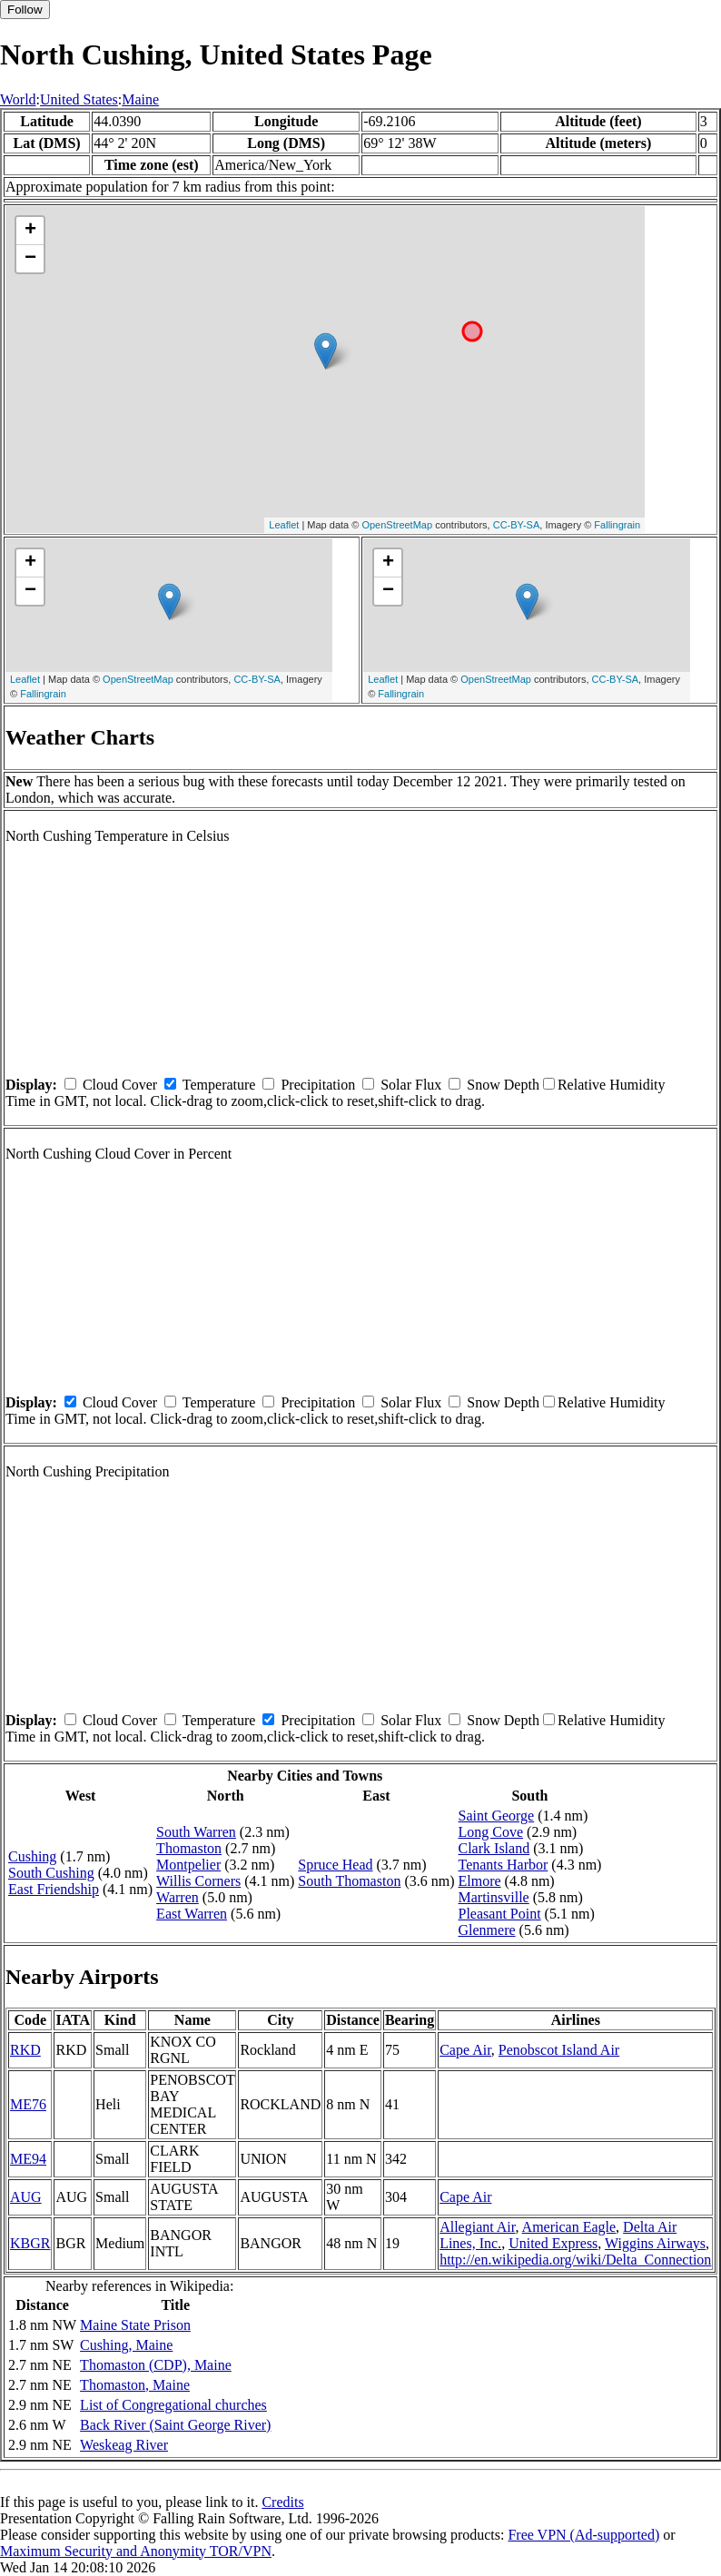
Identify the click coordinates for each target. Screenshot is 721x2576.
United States (79, 99)
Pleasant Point (500, 1913)
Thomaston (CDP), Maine (156, 2365)
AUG (26, 2197)
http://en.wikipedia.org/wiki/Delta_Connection (575, 2259)
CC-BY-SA (516, 524)
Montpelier (188, 1864)
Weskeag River (124, 2445)
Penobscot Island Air (559, 2050)
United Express (553, 2243)
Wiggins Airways (655, 2243)
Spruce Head (335, 1864)
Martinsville (494, 1897)
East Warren (191, 1913)
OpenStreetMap (396, 524)
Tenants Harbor (503, 1864)
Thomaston (189, 1848)
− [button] (30, 258)
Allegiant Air (477, 2227)
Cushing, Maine (126, 2345)
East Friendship (53, 1889)
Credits (282, 2502)
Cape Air (465, 2050)
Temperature (219, 1084)
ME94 (28, 2158)
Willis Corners (198, 1881)
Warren (177, 1897)
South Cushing (51, 1872)
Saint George (497, 1815)
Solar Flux (410, 1084)
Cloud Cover (120, 1084)
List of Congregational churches (173, 2405)
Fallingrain (617, 524)
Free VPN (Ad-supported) (583, 2534)
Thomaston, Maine (135, 2385)
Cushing (32, 1856)
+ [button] (30, 230)
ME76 (28, 2104)
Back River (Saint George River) (175, 2425)
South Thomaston (349, 1881)
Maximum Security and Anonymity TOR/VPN (136, 2551)
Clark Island (494, 1848)
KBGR (30, 2243)
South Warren (196, 1832)
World (18, 99)
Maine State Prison (135, 2325)
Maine (140, 99)
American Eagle (569, 2227)
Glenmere (487, 1930)
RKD (25, 2050)
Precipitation (318, 1084)
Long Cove (491, 1832)
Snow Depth (503, 1084)
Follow (25, 9)
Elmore (480, 1881)
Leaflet (284, 524)
